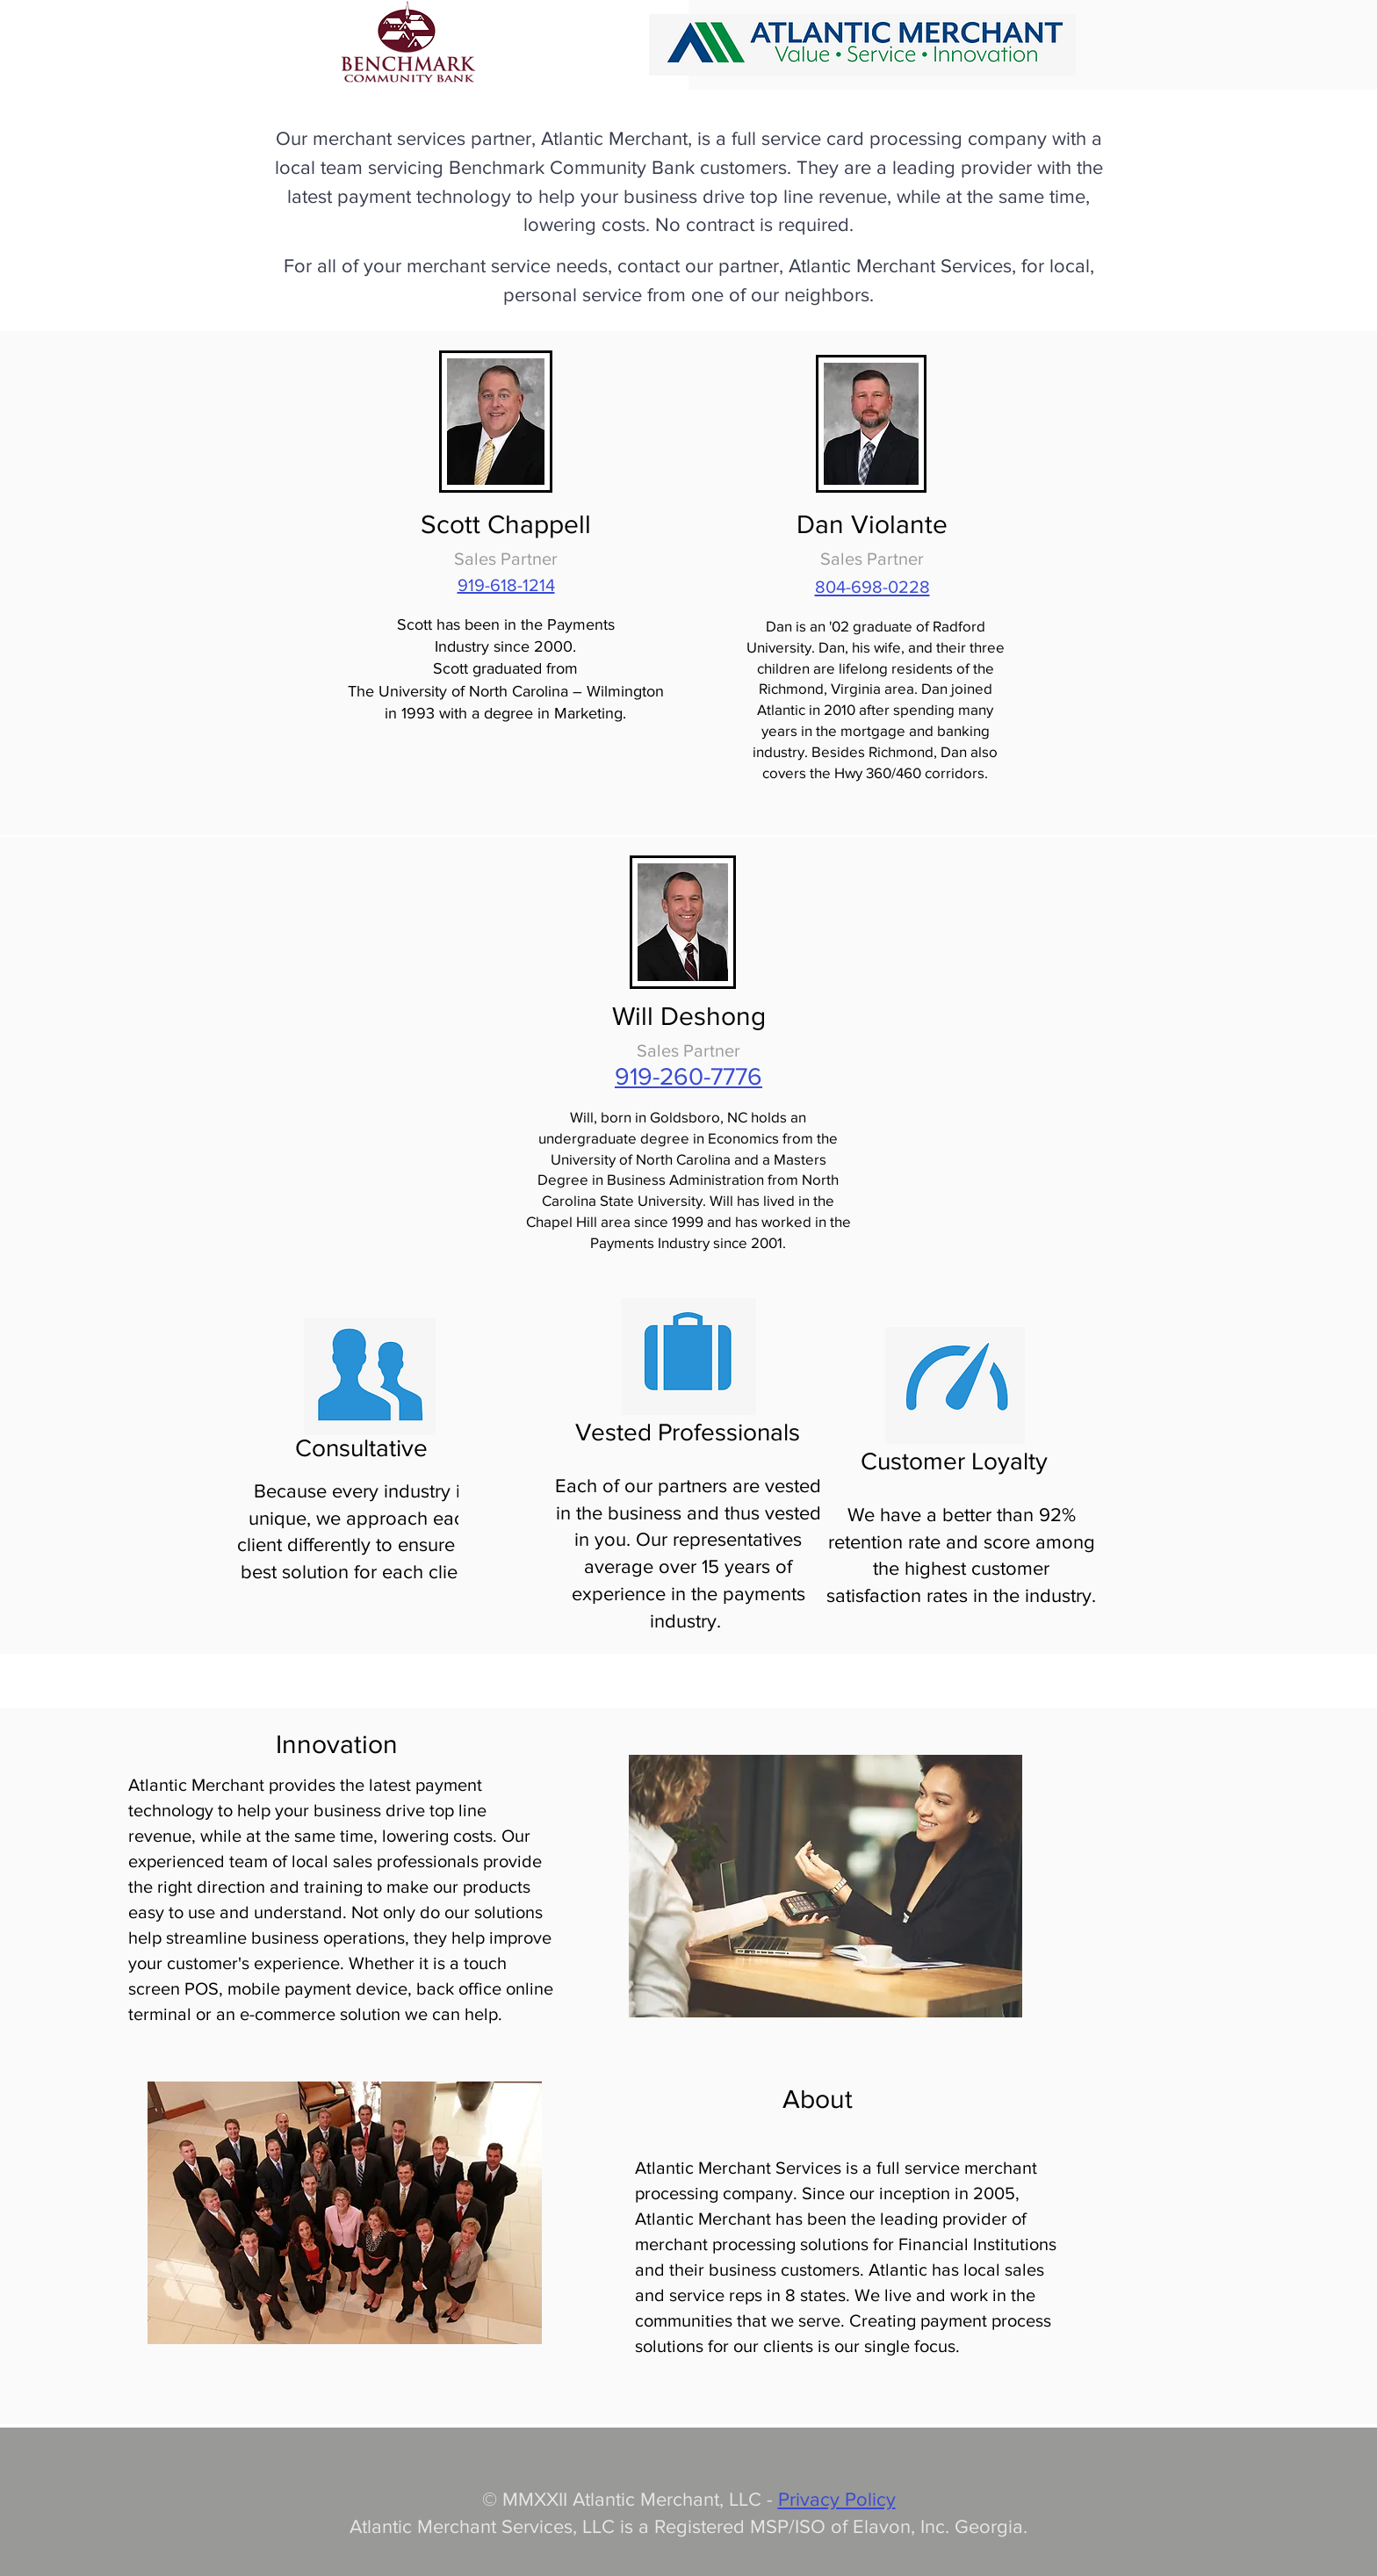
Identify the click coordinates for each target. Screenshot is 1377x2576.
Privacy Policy (837, 2499)
